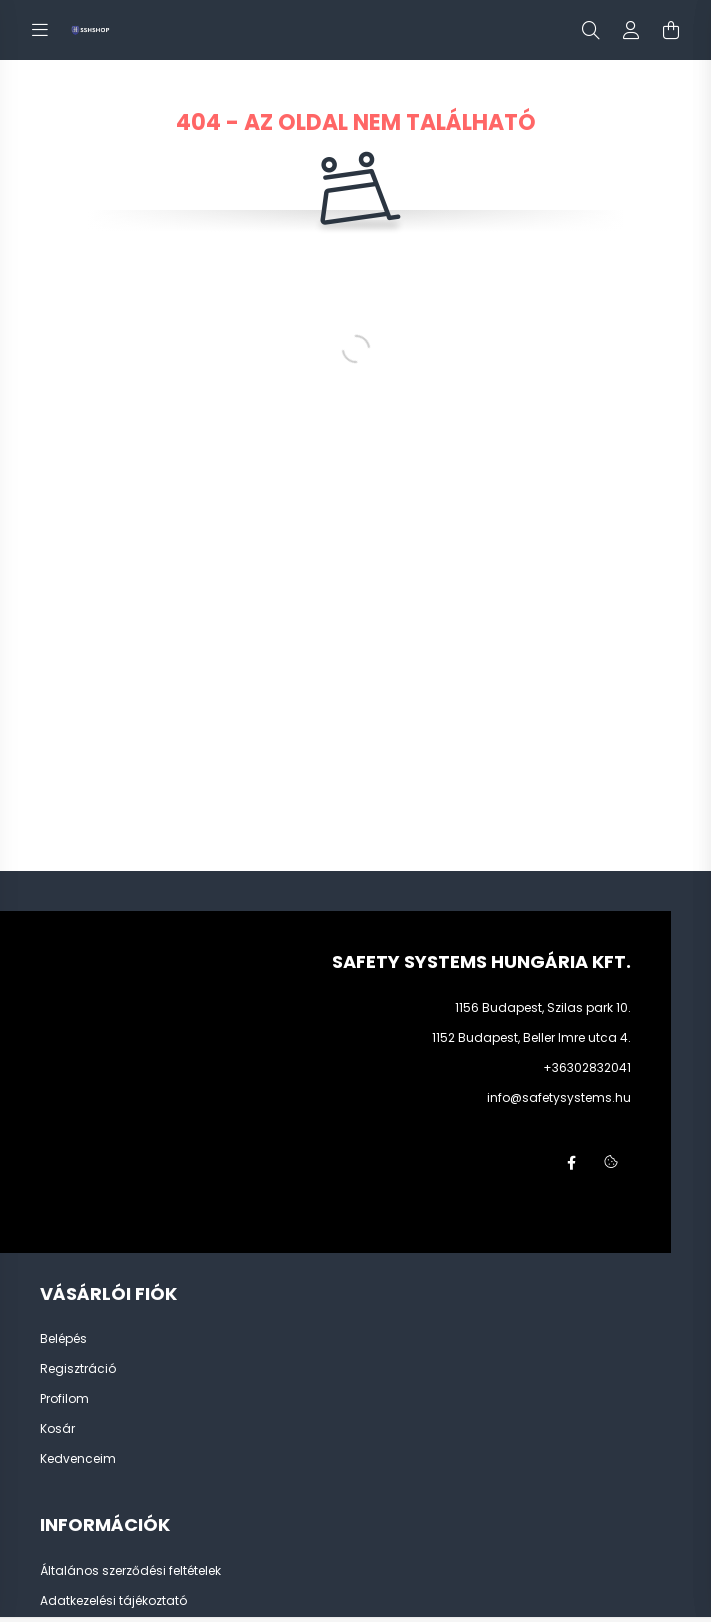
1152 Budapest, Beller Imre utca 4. (531, 1037)
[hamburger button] (40, 30)
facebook (571, 1163)
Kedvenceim (78, 1459)
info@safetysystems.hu (559, 1097)
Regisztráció (78, 1369)
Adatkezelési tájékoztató (113, 1601)
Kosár (57, 1429)
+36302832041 (587, 1067)
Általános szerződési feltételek (130, 1571)
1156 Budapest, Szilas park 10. (543, 1007)
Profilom (64, 1399)
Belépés (63, 1339)
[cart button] (671, 30)
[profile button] (631, 30)
